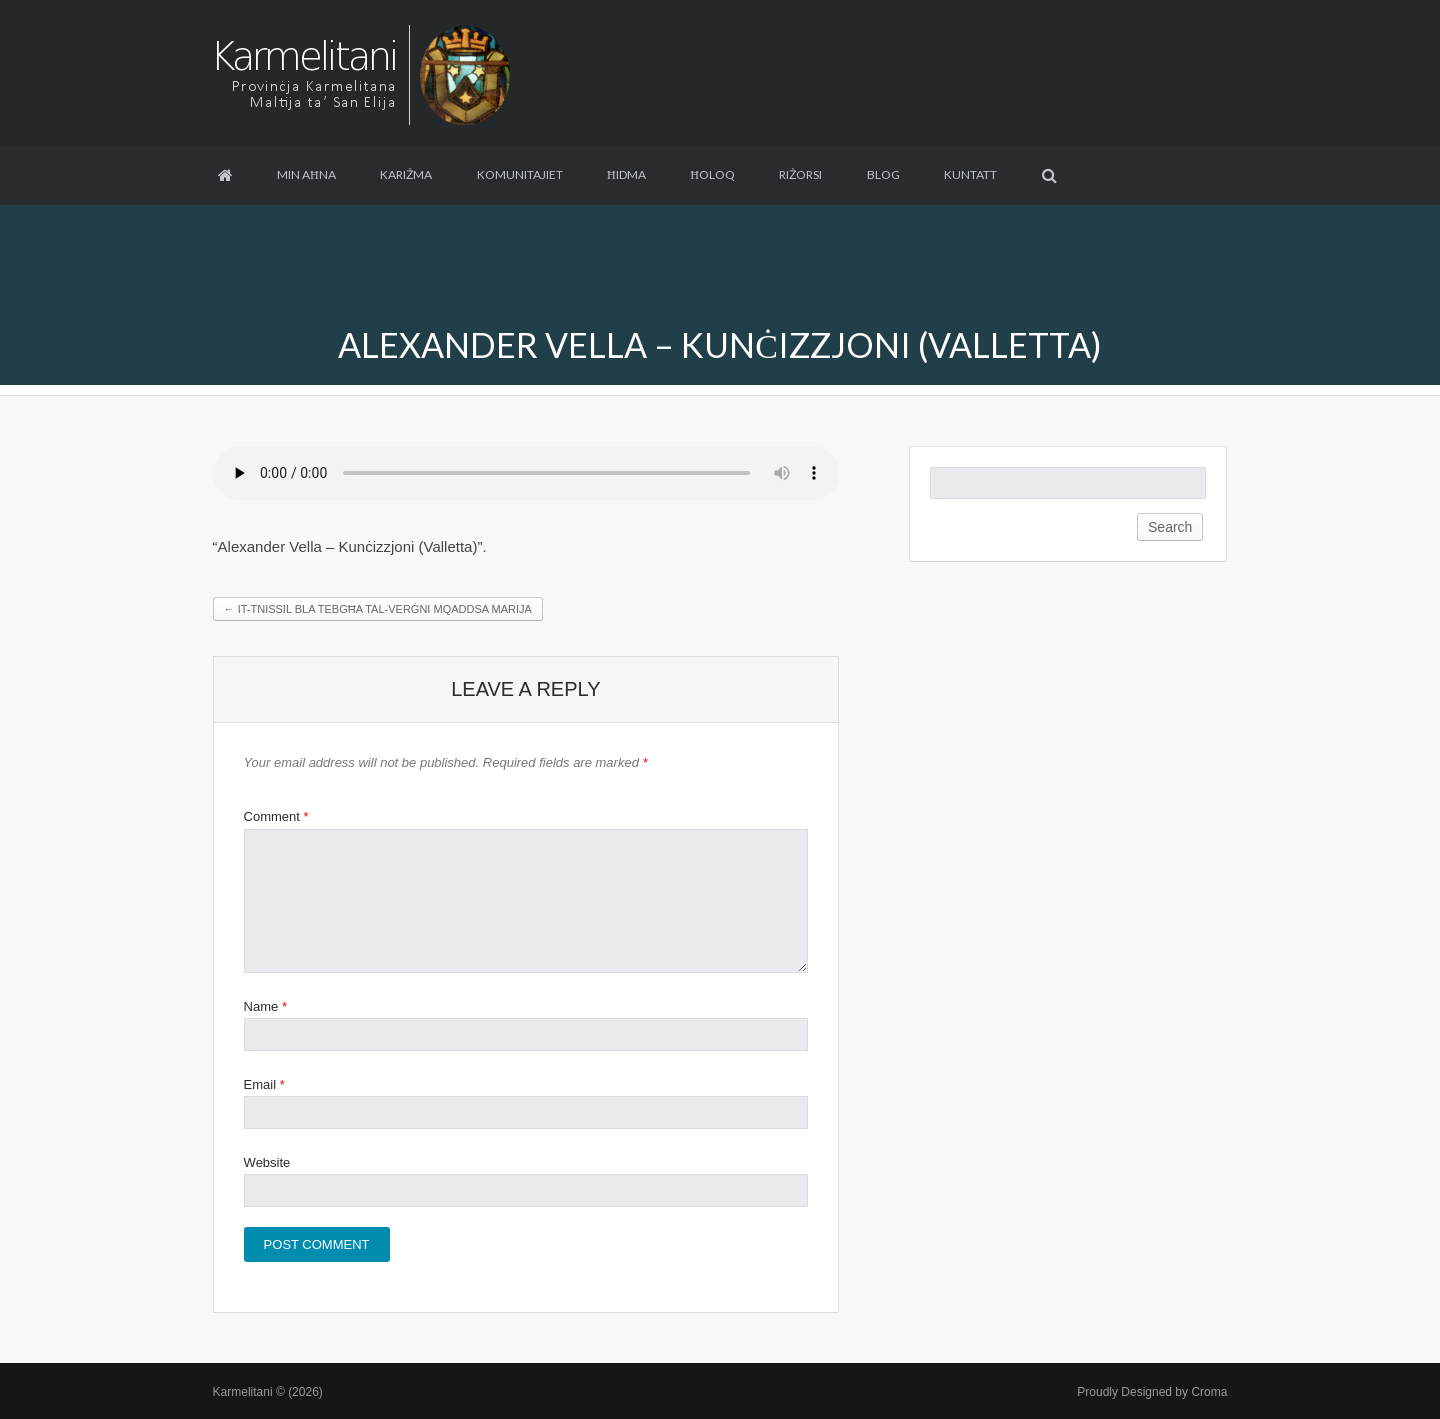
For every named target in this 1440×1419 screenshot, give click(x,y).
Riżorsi (800, 174)
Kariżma (406, 174)
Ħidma (626, 174)
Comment (276, 816)
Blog (883, 174)
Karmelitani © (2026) (268, 1392)
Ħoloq (712, 174)
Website (267, 1162)
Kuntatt (970, 174)
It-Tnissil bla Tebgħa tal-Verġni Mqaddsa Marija (378, 609)
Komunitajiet (520, 174)
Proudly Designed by (1152, 1392)
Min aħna (306, 174)
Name (265, 1006)
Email (264, 1084)
